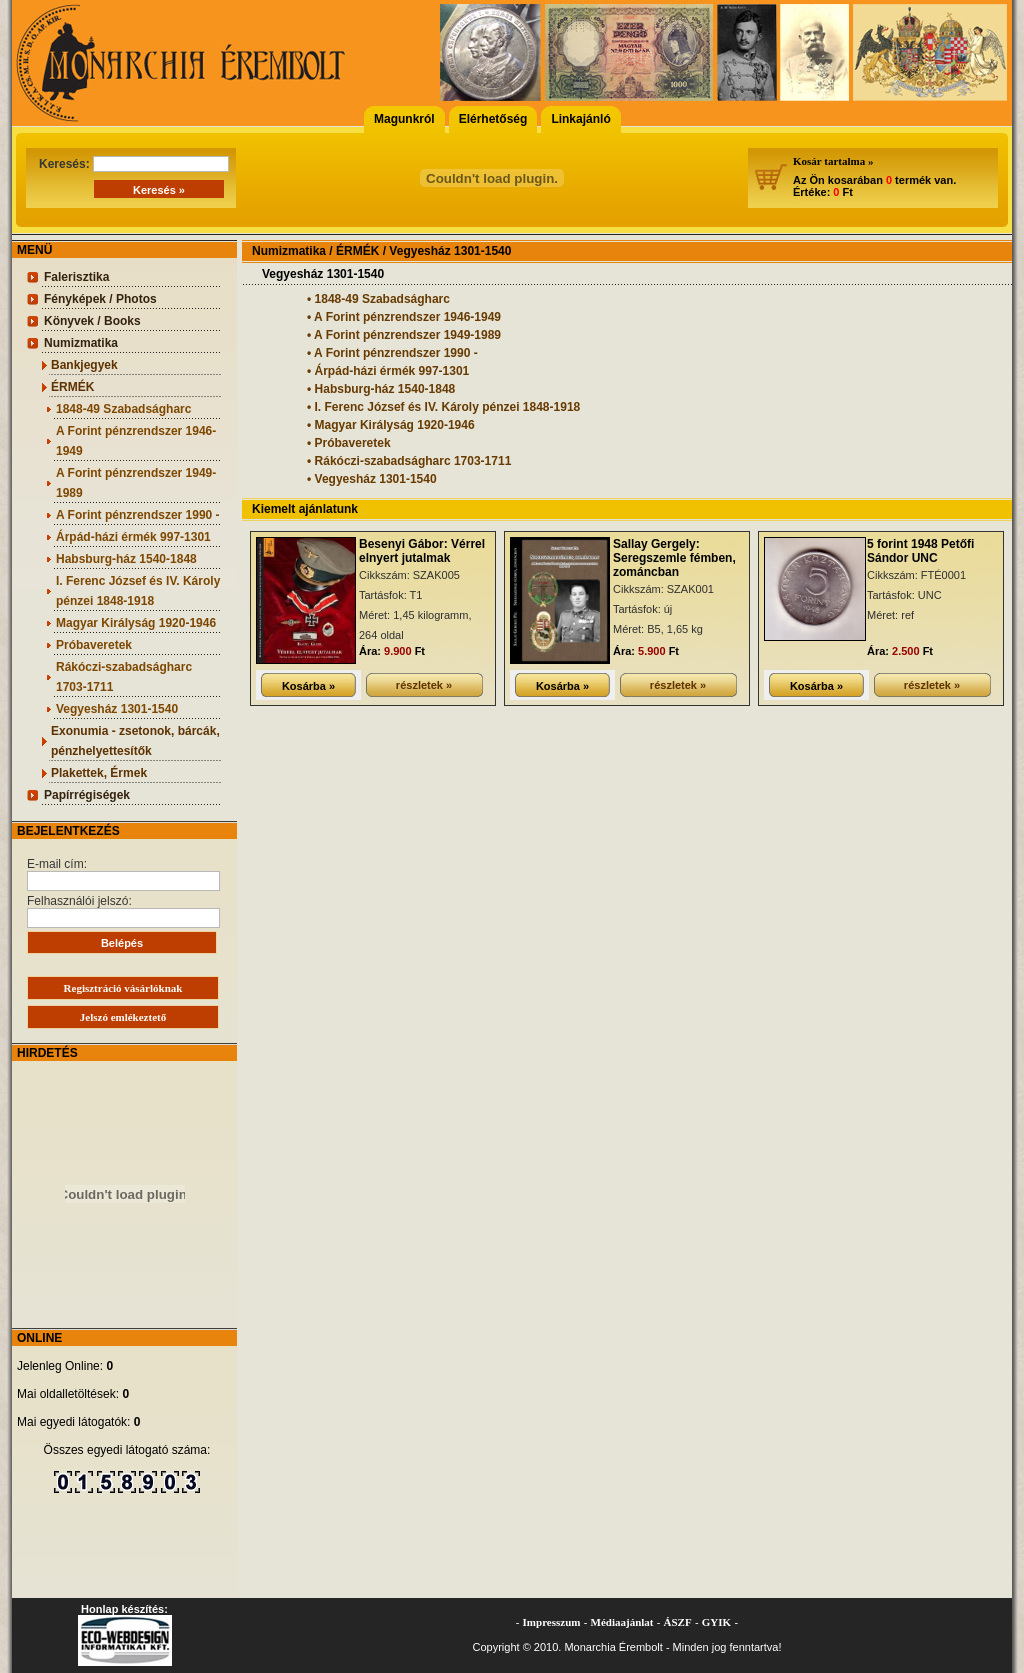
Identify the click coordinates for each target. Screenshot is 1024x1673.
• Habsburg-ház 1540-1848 (381, 389)
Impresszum (552, 1622)
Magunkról (404, 119)
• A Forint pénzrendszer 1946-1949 (404, 317)
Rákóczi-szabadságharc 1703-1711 (124, 677)
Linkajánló (580, 119)
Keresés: (134, 164)
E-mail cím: (123, 874)
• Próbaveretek (349, 443)
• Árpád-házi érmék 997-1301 (388, 371)
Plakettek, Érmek (99, 773)
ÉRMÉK (72, 387)
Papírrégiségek (87, 795)
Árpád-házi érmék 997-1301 (133, 537)
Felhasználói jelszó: (123, 911)
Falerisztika (76, 277)
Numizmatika (81, 343)
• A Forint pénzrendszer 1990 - (392, 353)
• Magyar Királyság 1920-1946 (391, 425)
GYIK (716, 1622)
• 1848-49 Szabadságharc (378, 299)
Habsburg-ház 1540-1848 (126, 559)
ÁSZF (678, 1622)
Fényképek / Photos (100, 299)
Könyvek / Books (92, 321)
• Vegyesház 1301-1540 (372, 479)
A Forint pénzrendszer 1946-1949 (136, 441)
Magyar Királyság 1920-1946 (136, 623)
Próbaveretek (94, 645)
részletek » (424, 685)
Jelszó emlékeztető (123, 1017)
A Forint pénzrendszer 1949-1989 (136, 483)
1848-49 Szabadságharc (123, 409)
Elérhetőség (493, 119)
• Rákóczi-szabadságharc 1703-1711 (409, 461)
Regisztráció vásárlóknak (123, 988)
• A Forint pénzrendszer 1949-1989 (404, 335)
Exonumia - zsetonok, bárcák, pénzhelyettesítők (135, 741)
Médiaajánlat (622, 1622)
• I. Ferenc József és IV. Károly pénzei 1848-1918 (443, 407)
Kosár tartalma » (833, 161)
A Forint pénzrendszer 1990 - (138, 515)
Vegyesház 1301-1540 (117, 709)
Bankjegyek (84, 365)
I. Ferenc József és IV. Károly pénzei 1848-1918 (138, 591)
